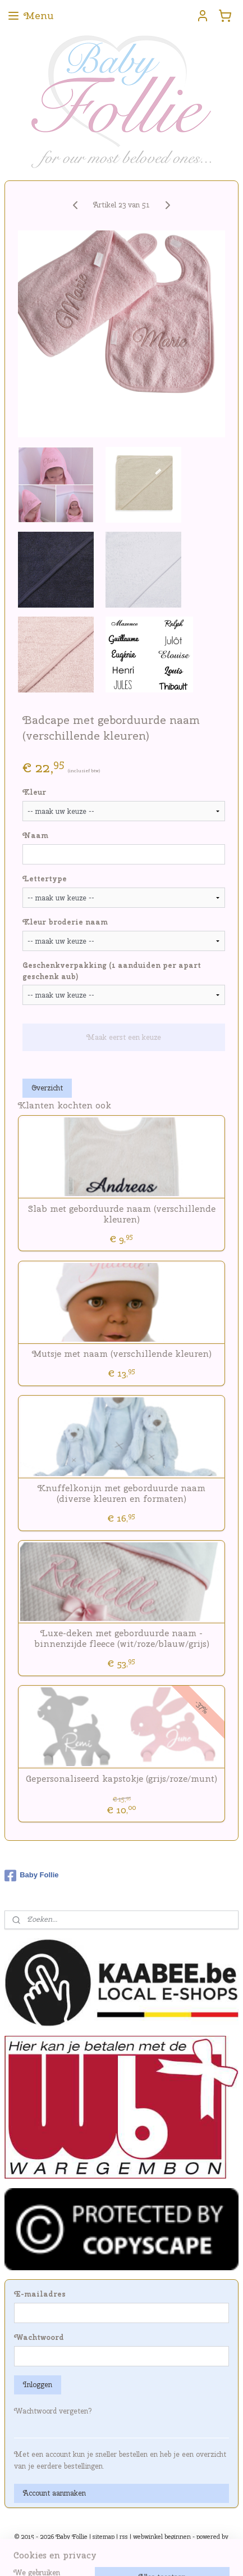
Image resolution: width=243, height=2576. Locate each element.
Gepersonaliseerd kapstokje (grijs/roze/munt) (121, 1778)
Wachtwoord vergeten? (53, 2411)
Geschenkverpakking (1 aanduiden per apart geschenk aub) (111, 971)
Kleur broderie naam (65, 922)
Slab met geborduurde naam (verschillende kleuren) (122, 1214)
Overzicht (47, 1088)
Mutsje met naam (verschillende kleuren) (122, 1353)
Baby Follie (31, 1875)
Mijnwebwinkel (121, 2555)
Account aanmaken (54, 2493)
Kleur (34, 792)
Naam (35, 835)
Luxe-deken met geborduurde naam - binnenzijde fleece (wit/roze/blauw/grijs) (121, 1638)
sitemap (103, 2537)
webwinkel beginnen (162, 2537)
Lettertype (44, 879)
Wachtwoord (39, 2337)
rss (124, 2537)
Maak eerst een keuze (123, 1037)
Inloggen (37, 2384)
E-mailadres (40, 2294)
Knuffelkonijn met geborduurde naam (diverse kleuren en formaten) (121, 1493)
